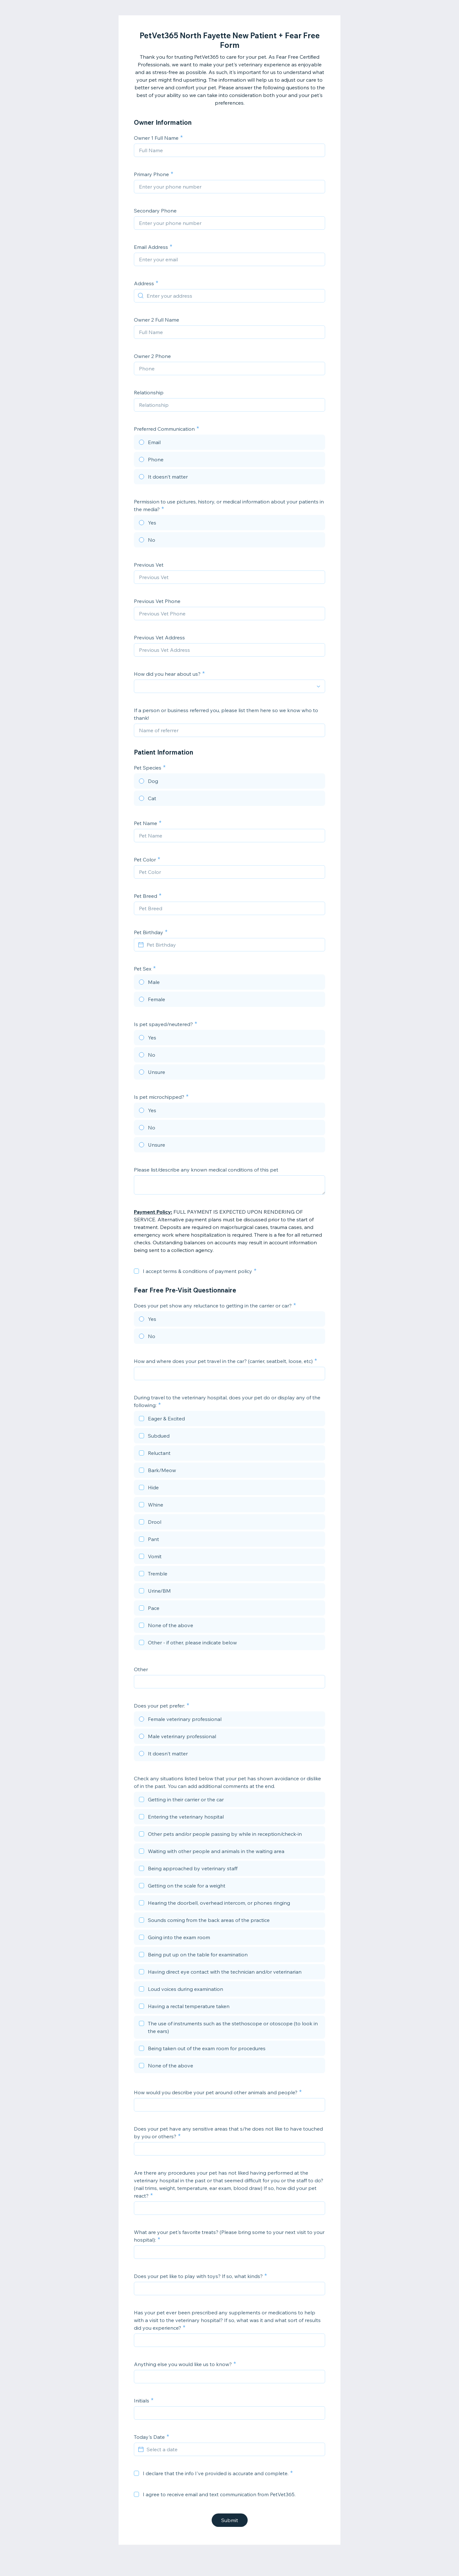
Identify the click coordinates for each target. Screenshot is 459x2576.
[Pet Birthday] (233, 944)
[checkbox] (136, 1271)
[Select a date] (233, 2449)
